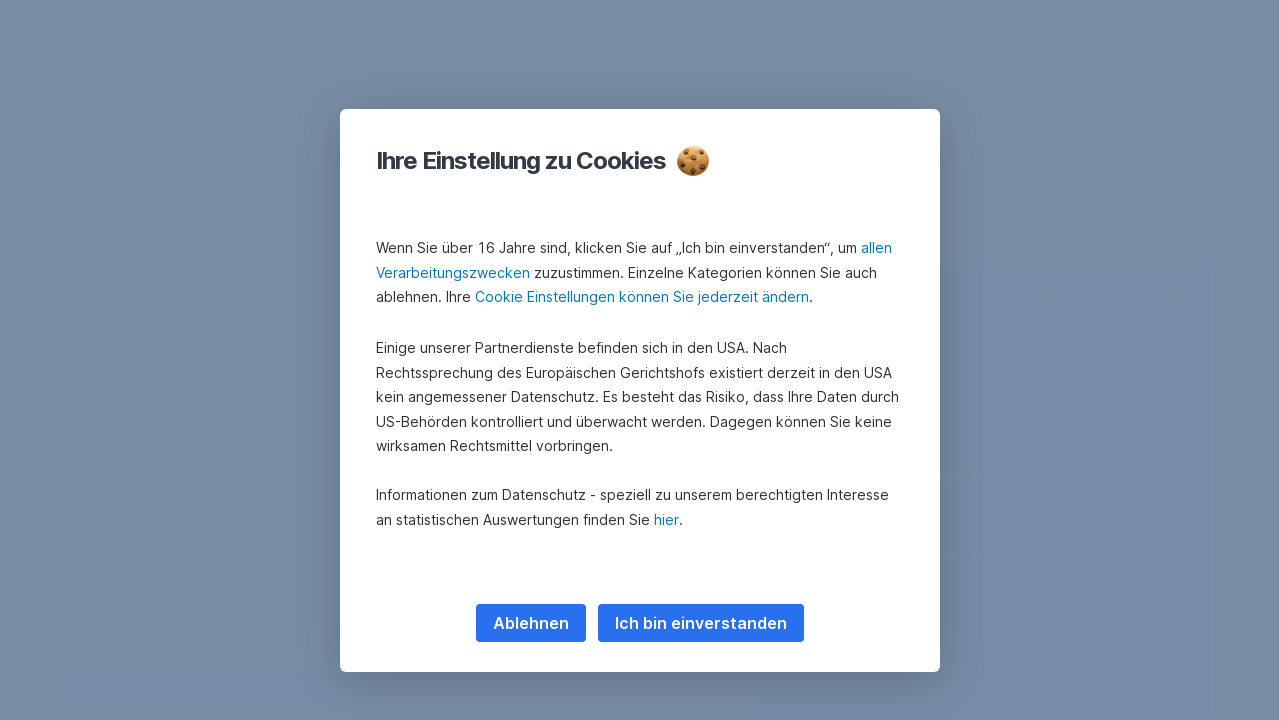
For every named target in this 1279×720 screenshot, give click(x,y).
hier (666, 519)
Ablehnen (531, 623)
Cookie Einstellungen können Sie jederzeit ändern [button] (642, 296)
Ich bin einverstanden (701, 623)
